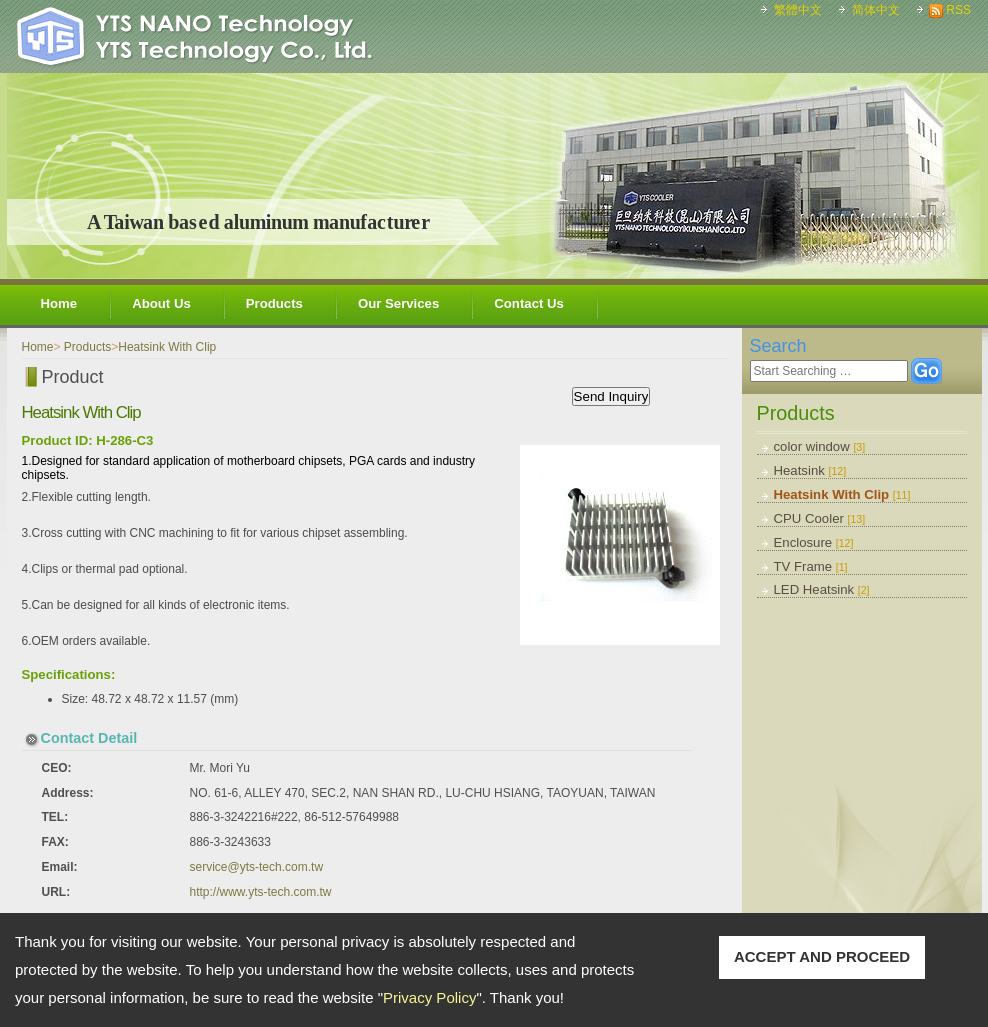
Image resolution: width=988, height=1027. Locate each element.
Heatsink (810, 470)
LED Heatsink (822, 589)
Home (59, 303)
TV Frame (811, 566)
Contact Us (529, 303)
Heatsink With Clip (842, 494)
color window (820, 446)
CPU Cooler (820, 518)
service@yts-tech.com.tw (257, 867)
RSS (958, 10)
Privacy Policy (429, 997)
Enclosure (814, 542)
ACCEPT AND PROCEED (822, 956)
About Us (161, 303)
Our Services (398, 303)
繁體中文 (798, 10)
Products (274, 303)
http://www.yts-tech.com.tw (261, 892)
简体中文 (876, 10)
